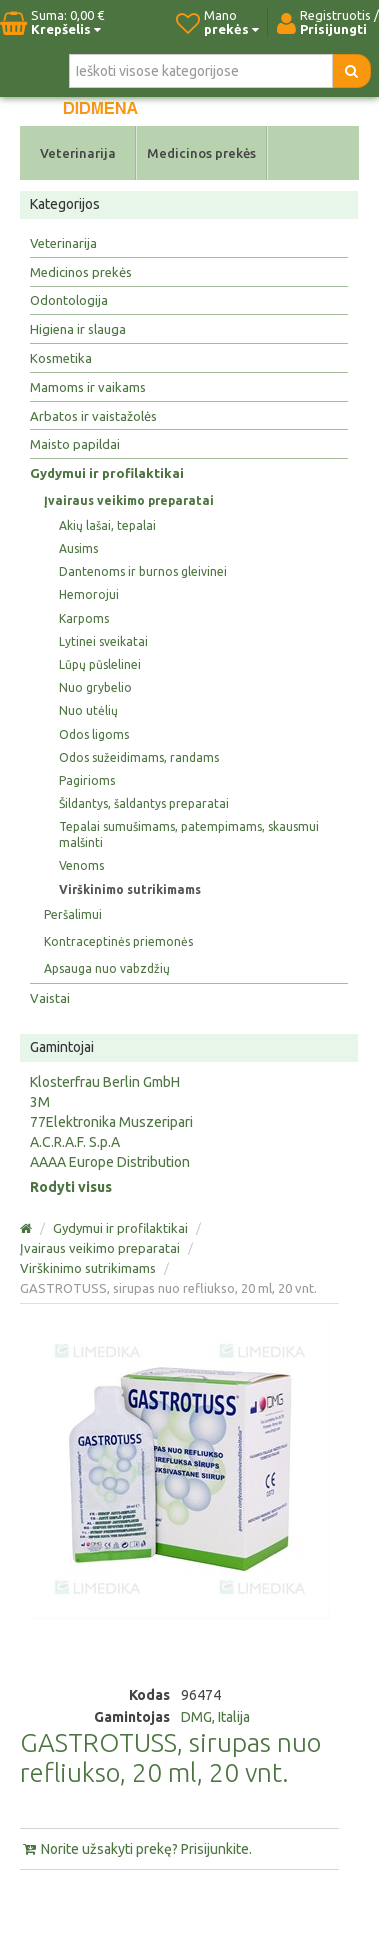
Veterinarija (78, 153)
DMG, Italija (215, 1717)
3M (40, 1102)
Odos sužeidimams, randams (139, 757)
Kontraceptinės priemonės (118, 941)
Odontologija (69, 300)
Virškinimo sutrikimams (130, 889)
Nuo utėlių (88, 710)
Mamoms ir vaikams (88, 387)
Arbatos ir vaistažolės (93, 416)
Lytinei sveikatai (103, 641)
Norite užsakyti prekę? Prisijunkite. (136, 1849)
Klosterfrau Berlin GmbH (105, 1082)
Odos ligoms (94, 734)
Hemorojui (89, 594)
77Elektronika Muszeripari (111, 1122)
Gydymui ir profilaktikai (107, 473)
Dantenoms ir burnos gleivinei (143, 571)
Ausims (78, 548)
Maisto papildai (75, 444)
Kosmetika (61, 358)
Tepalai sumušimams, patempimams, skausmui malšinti (189, 834)
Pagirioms (87, 780)
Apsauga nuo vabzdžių (107, 968)
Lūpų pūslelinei (100, 664)
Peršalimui (73, 914)
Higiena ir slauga (78, 329)
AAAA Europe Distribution (110, 1162)
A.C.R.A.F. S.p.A (75, 1142)
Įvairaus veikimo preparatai (129, 500)
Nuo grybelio (95, 687)
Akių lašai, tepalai (107, 525)
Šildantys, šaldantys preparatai (144, 803)
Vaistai (50, 998)
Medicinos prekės (201, 153)
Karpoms (84, 618)
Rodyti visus (71, 1187)
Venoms (81, 865)
